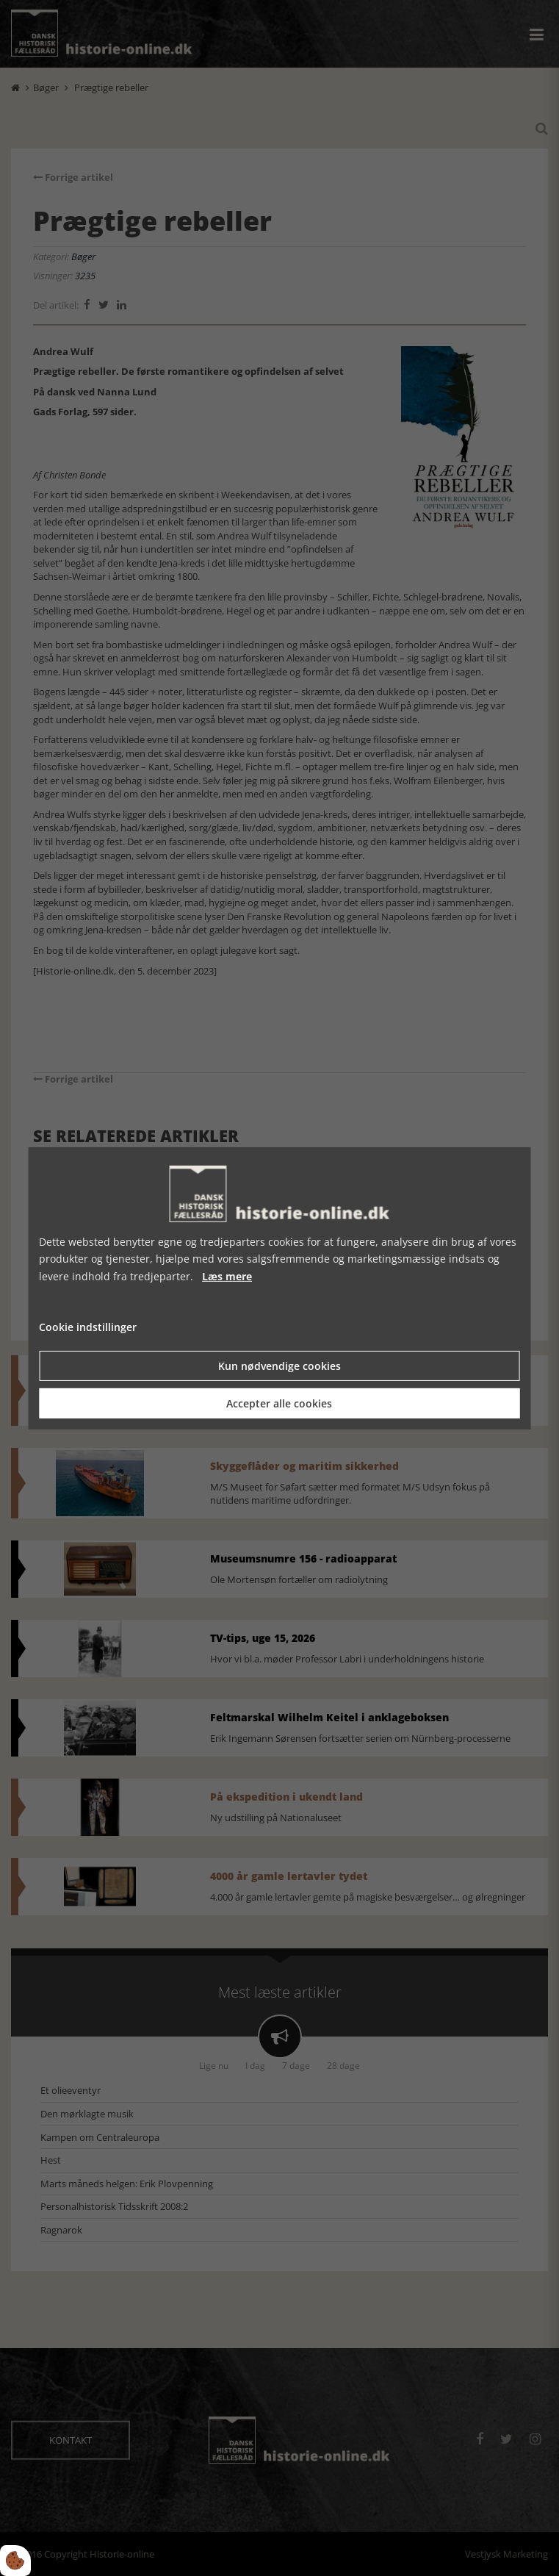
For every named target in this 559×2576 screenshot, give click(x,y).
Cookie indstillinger (88, 1327)
